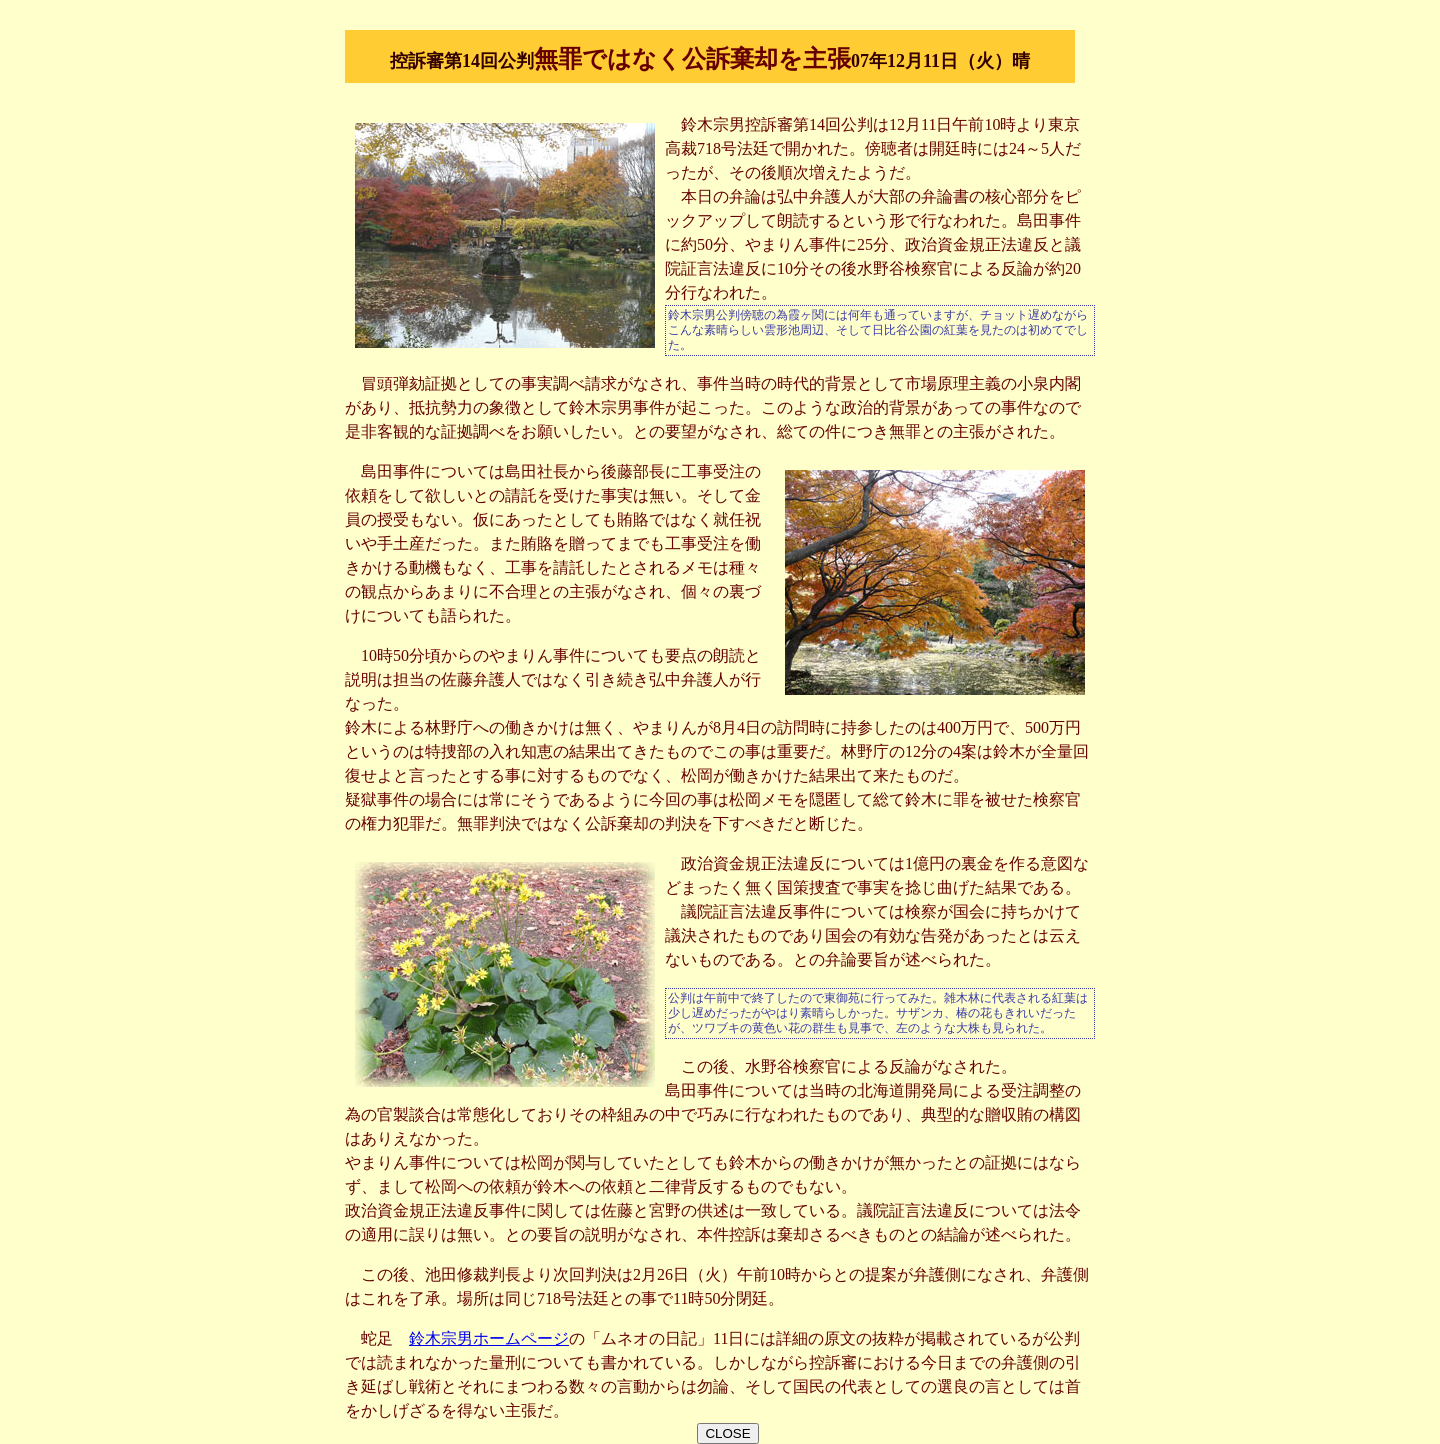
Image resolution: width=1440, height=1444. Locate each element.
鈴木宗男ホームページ (489, 1338)
